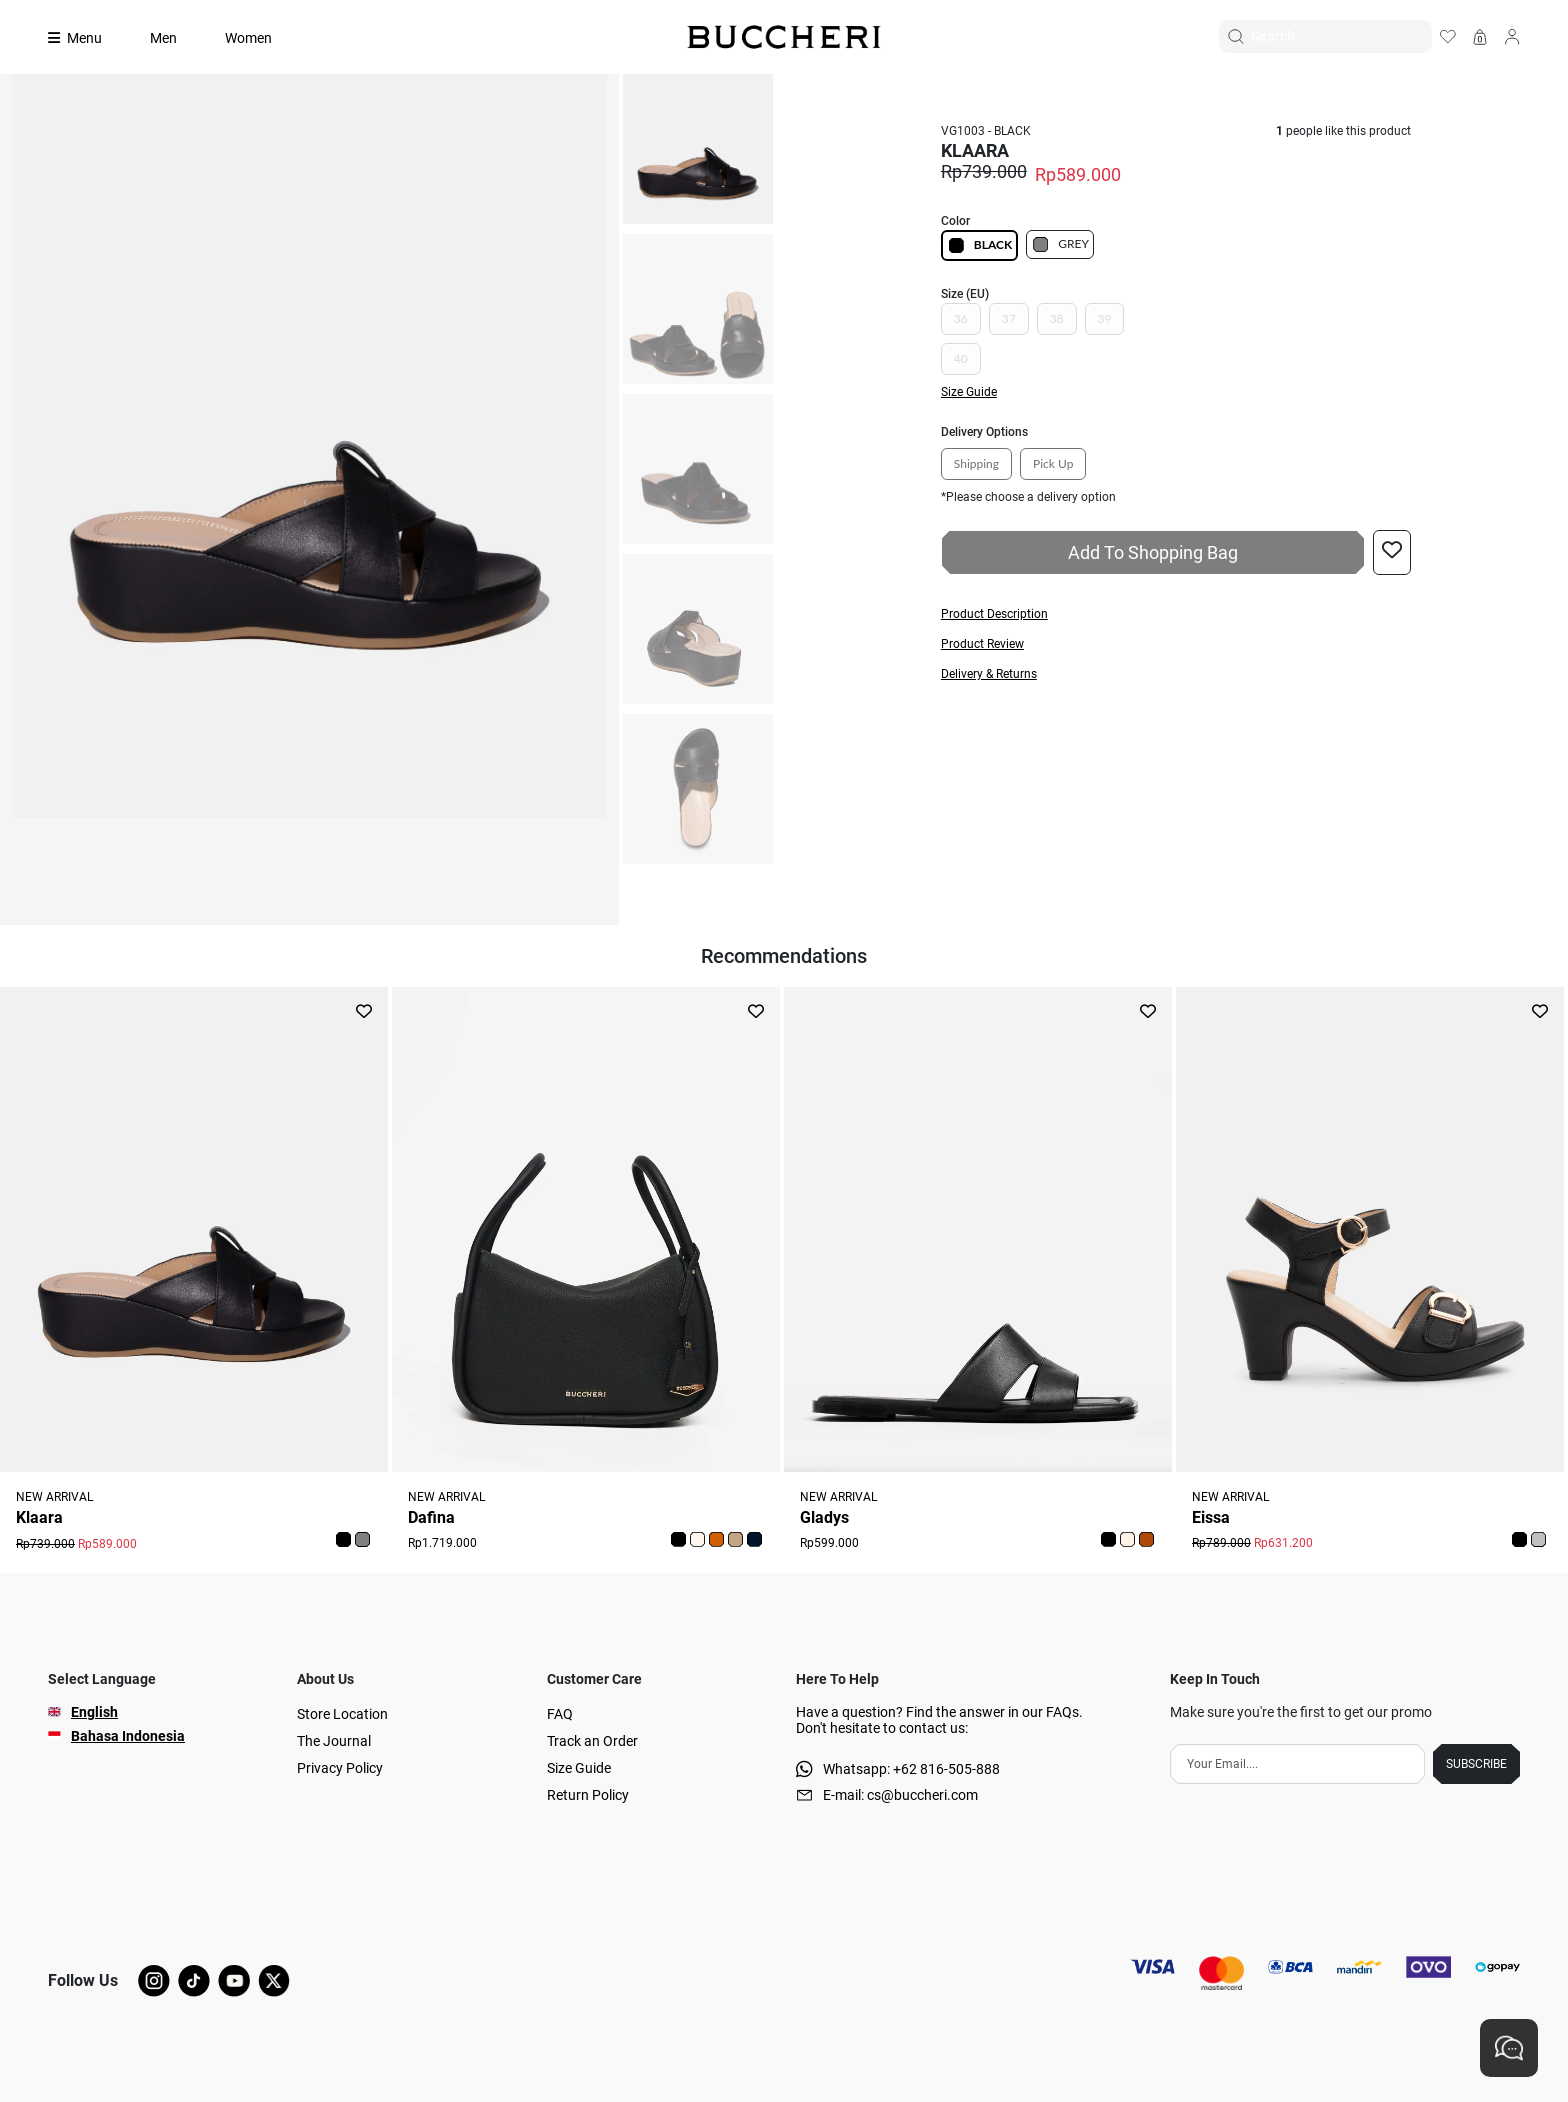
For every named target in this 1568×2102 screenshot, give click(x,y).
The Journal (334, 1741)
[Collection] (87, 38)
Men (163, 38)
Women (248, 38)
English (94, 1712)
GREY (1060, 244)
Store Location (342, 1714)
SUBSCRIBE (1476, 1764)
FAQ (560, 1714)
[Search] (1341, 36)
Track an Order (592, 1741)
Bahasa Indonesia (128, 1736)
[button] (1176, 614)
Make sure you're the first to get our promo (1301, 1712)
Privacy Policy (340, 1768)
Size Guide (579, 1768)
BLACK (979, 245)
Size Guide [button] (969, 392)
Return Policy (588, 1795)
